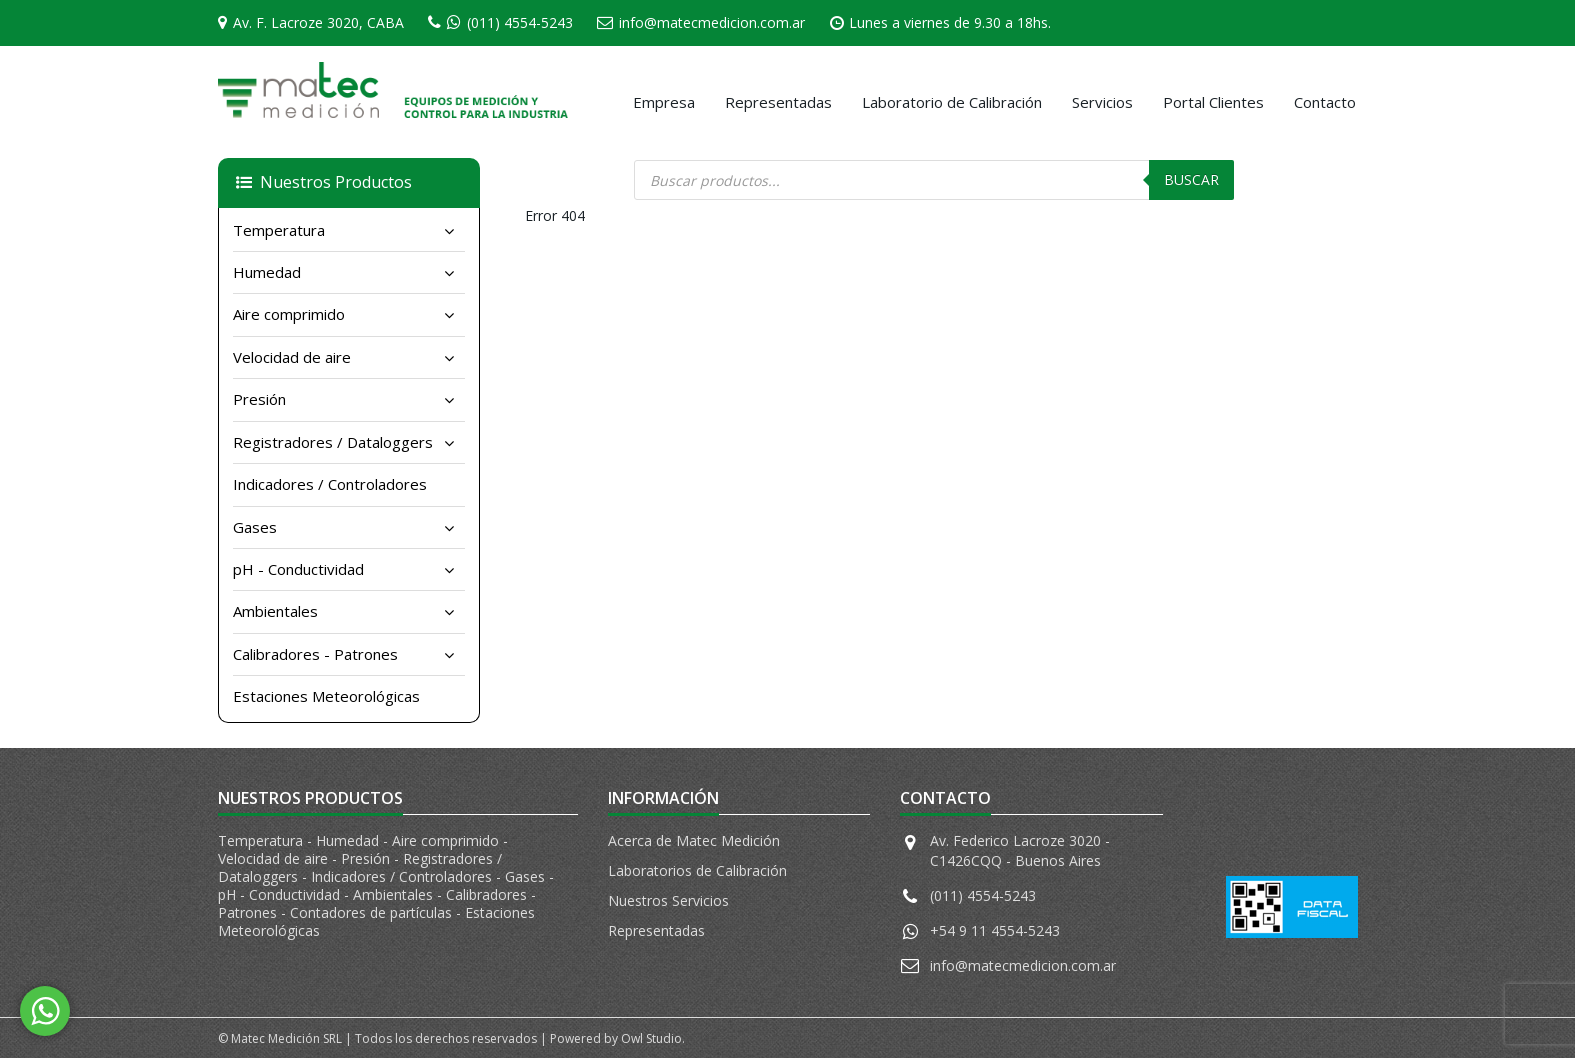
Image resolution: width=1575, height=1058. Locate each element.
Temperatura (279, 230)
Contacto (1325, 102)
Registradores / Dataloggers (333, 442)
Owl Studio (651, 1038)
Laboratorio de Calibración (952, 102)
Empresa (664, 102)
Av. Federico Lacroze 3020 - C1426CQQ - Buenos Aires (1020, 850)
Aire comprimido (289, 314)
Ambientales (275, 611)
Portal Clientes (1213, 102)
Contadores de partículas (373, 912)
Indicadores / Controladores (330, 484)
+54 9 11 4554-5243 (995, 930)
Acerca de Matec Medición (694, 840)
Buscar (1191, 179)
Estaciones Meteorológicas (326, 696)
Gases (255, 527)
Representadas (778, 102)
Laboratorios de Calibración (697, 870)
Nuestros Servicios (668, 900)
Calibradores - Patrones (315, 654)
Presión (259, 399)
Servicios (1102, 102)
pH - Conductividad (298, 569)
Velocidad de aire (292, 357)
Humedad (267, 272)
